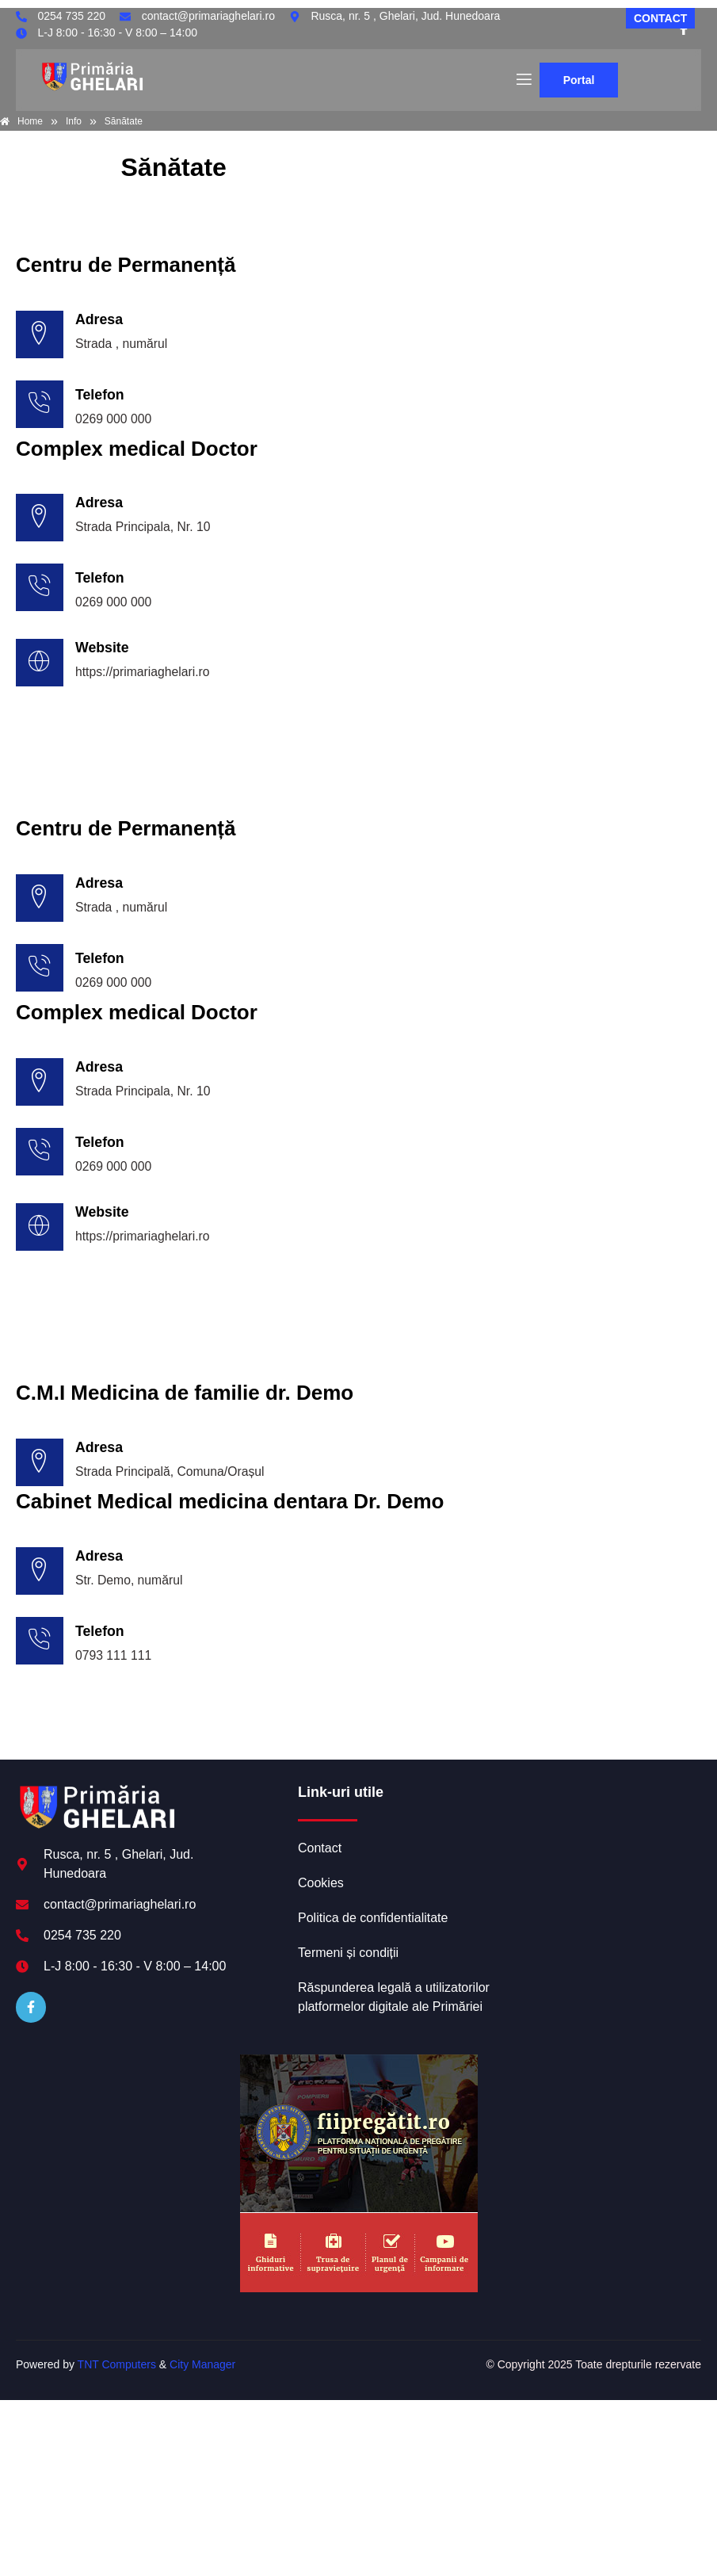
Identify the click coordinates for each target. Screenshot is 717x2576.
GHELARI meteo (600, 1850)
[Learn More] (358, 669)
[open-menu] (523, 80)
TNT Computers (117, 2372)
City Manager (202, 2372)
